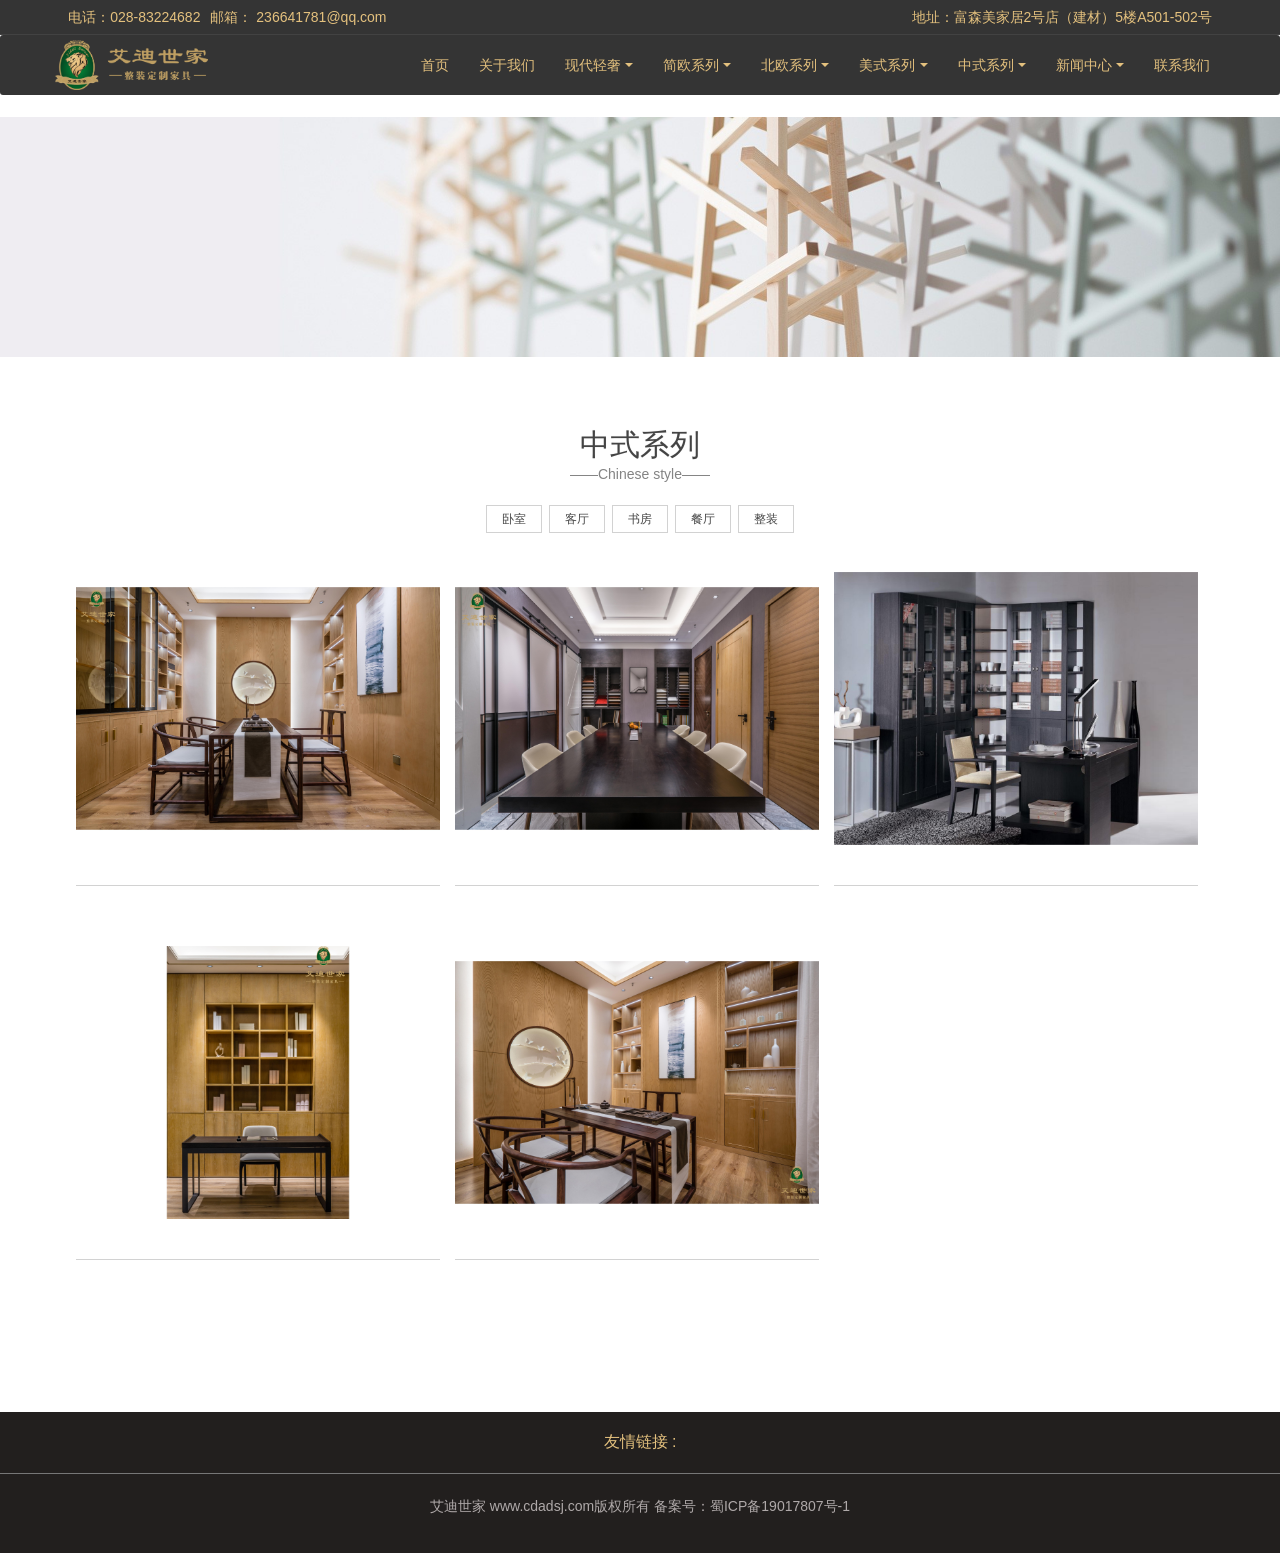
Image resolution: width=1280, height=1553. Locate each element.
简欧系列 (691, 65)
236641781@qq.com (321, 17)
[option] (258, 744)
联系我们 (1182, 65)
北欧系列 (789, 65)
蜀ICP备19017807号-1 (780, 1506)
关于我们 (507, 65)
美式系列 (887, 65)
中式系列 (986, 65)
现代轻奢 (593, 65)
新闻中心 (1084, 65)
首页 (435, 65)
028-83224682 (155, 17)
